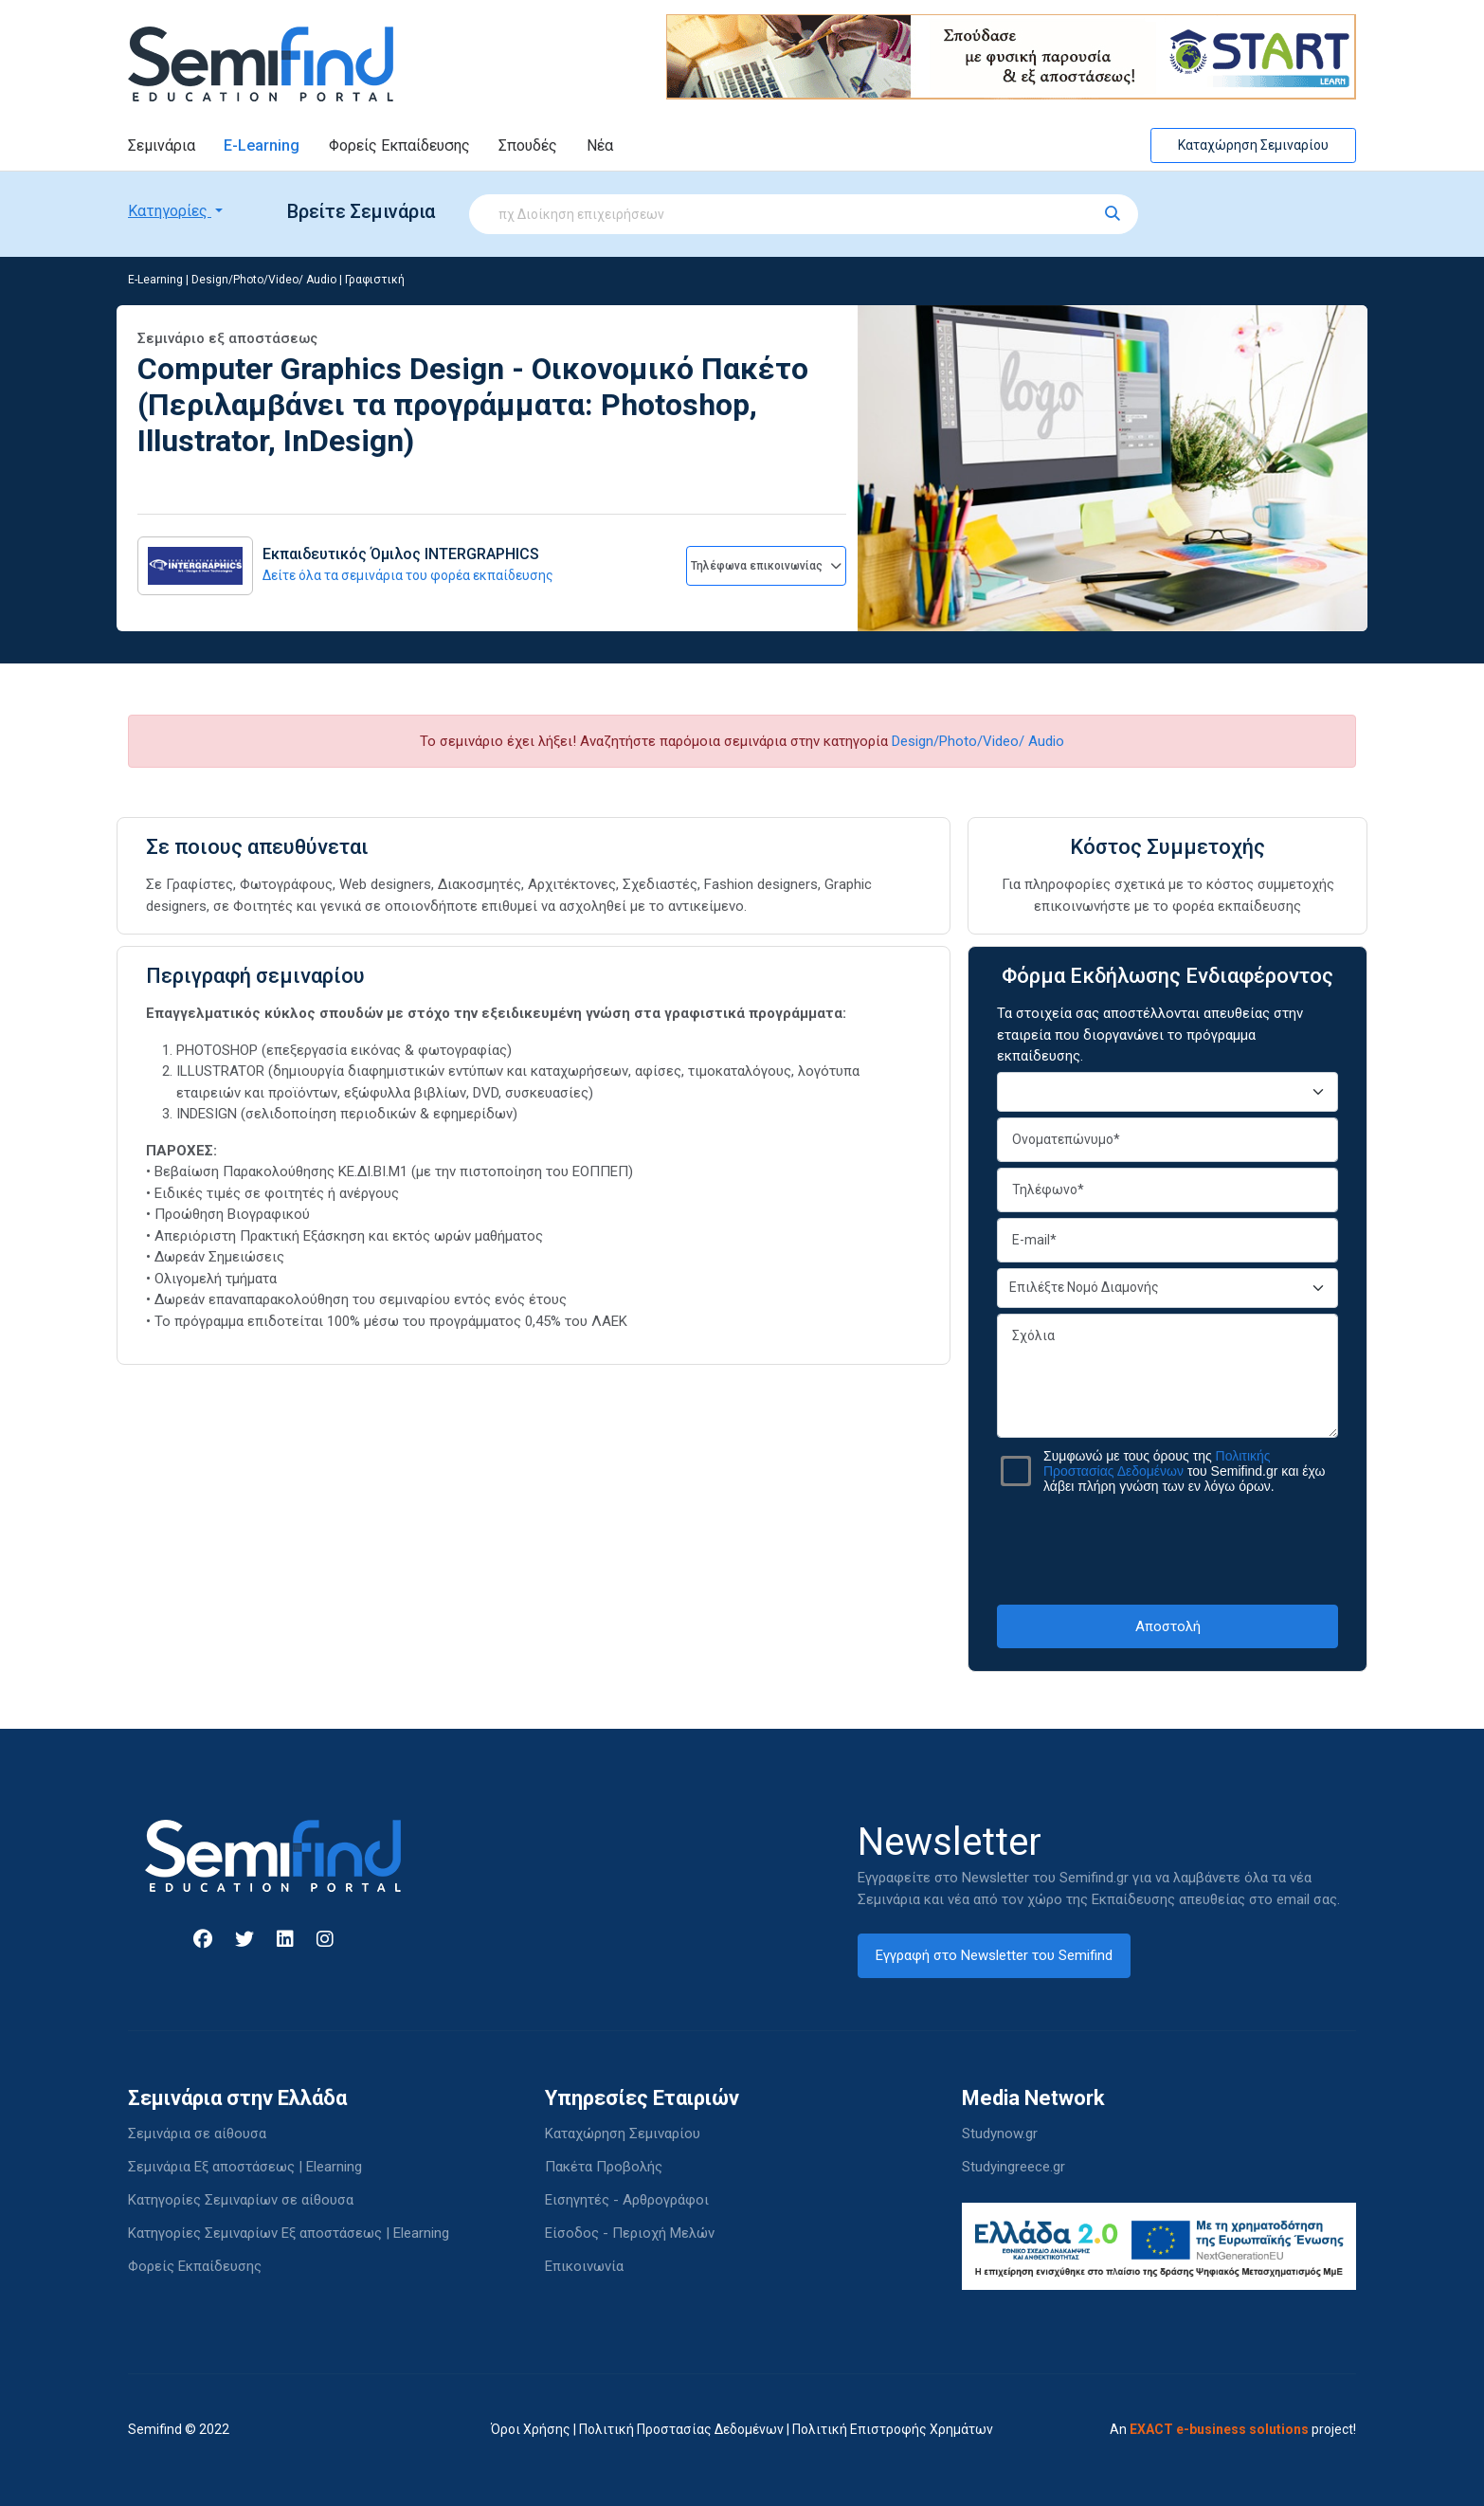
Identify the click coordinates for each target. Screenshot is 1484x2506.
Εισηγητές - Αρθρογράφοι (627, 2199)
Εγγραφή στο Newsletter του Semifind (994, 1955)
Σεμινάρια (161, 145)
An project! (1233, 2429)
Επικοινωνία (584, 2266)
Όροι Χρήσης (530, 2429)
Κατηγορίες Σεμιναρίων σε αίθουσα (240, 2199)
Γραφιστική (375, 279)
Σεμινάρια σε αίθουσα (197, 2133)
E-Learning (261, 145)
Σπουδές (527, 145)
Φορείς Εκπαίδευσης (399, 145)
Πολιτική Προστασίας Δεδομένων (681, 2429)
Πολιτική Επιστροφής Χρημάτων (892, 2429)
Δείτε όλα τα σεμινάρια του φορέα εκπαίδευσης (407, 575)
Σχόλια (1167, 1376)
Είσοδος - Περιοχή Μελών (630, 2233)
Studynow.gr (1000, 2133)
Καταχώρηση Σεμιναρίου (1253, 145)
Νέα (600, 145)
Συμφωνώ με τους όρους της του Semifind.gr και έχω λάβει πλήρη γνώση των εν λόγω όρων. (1184, 1471)
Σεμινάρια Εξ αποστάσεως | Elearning (245, 2166)
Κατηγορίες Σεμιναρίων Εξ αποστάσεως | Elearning (288, 2233)
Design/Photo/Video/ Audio (263, 279)
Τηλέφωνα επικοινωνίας (766, 565)
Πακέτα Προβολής (603, 2166)
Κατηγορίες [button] (169, 211)
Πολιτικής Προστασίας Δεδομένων (1157, 1463)
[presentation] (1167, 1549)
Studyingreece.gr (1013, 2166)
